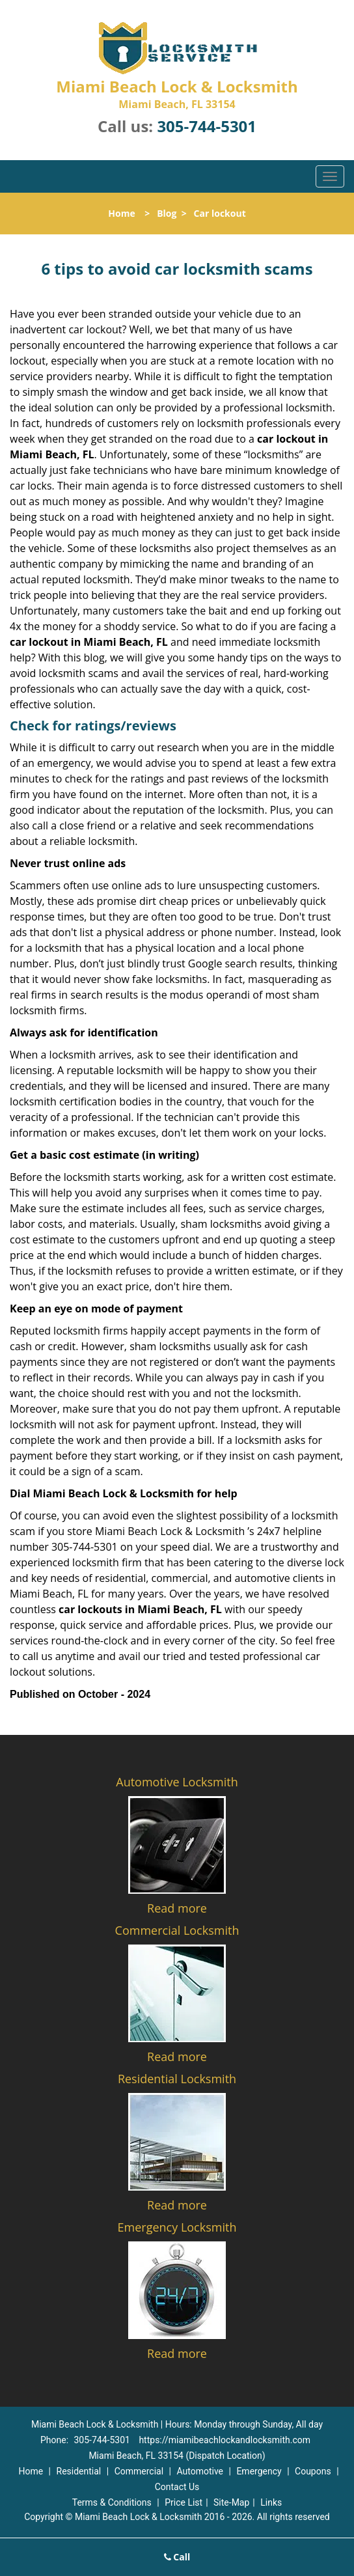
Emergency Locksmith (177, 2227)
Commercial (139, 2471)
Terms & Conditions (112, 2502)
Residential (79, 2471)
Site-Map (231, 2502)
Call (177, 2557)
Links (271, 2502)
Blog (166, 213)
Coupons (313, 2471)
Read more (177, 1908)
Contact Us (177, 2487)
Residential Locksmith (177, 2078)
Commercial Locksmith (177, 1930)
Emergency (258, 2471)
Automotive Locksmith (177, 1782)
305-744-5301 (206, 126)
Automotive (199, 2471)
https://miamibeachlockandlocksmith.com (224, 2440)
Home (121, 213)
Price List (183, 2502)
